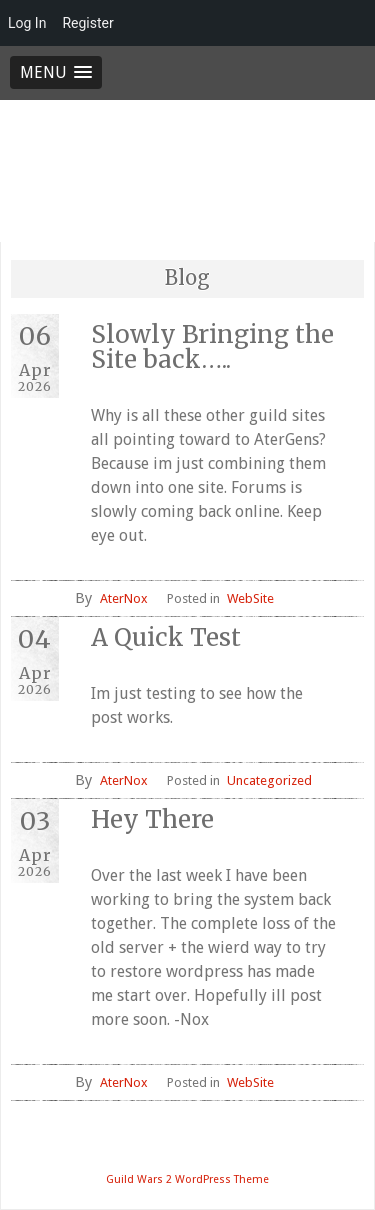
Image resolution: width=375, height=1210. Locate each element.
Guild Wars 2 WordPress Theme (187, 1179)
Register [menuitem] (87, 23)
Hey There (152, 819)
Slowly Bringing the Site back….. (212, 347)
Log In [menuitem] (27, 23)
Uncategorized (269, 780)
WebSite (250, 598)
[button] (56, 72)
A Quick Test (166, 637)
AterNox (124, 598)
